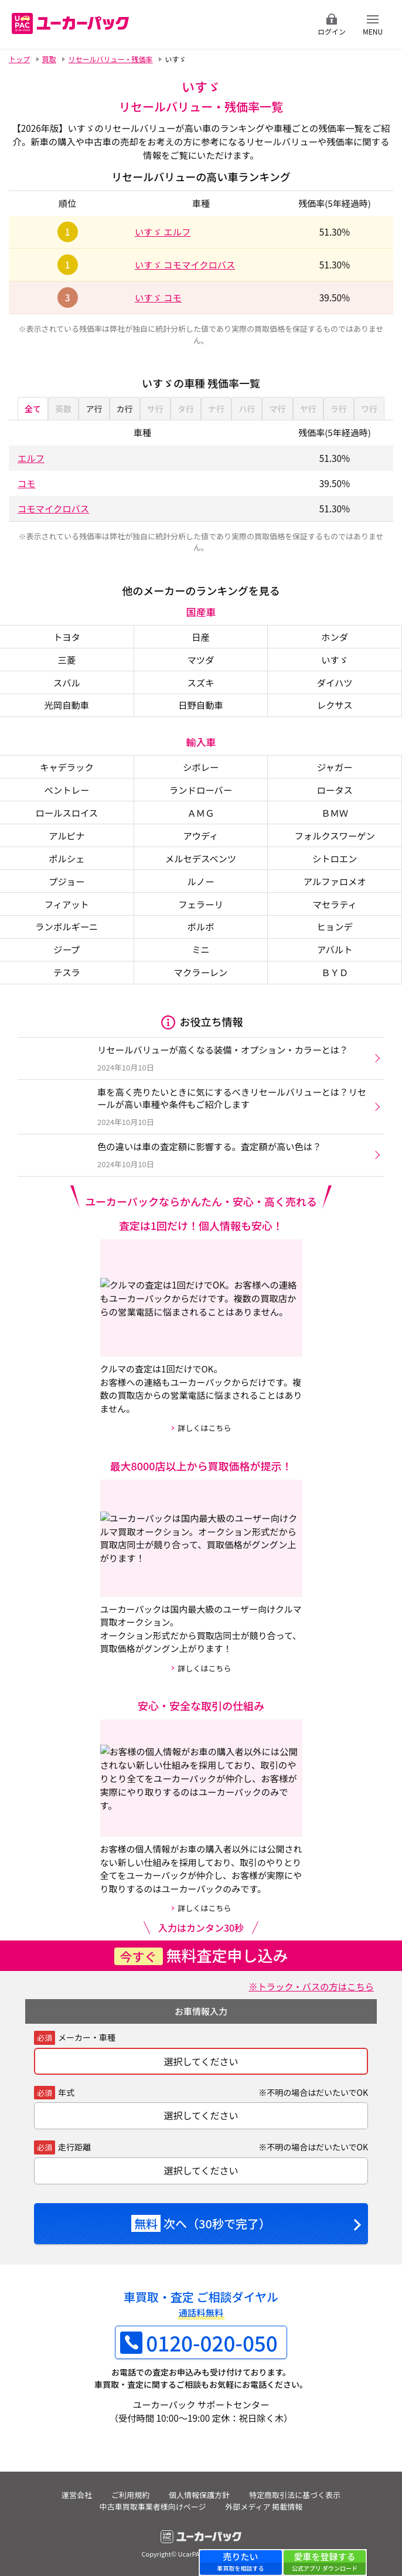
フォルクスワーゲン (335, 835)
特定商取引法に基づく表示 (294, 2494)
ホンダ (334, 636)
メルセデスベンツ (200, 858)
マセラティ (334, 904)
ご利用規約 (130, 2494)
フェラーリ (200, 904)
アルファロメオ (335, 881)
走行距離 (74, 2147)
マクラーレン (201, 972)
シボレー (201, 766)
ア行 (94, 408)
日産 (201, 636)
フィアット (67, 904)
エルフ (31, 457)
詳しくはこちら (204, 1427)
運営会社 (77, 2494)
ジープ (66, 949)
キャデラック (67, 766)
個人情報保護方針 (199, 2494)
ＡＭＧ (201, 812)
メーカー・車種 (86, 2037)
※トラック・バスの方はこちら (311, 1986)
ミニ (201, 949)
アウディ (200, 835)
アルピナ (66, 835)
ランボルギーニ (66, 926)
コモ (27, 483)
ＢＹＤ (334, 972)
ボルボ (201, 926)
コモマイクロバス (53, 508)
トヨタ (66, 636)
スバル (66, 682)
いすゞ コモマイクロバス (185, 264)
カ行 (125, 408)
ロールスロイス (67, 812)
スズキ (201, 682)
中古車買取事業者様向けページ (153, 2506)
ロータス (335, 789)
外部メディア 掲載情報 (263, 2506)
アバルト (335, 949)
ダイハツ (335, 682)
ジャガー (334, 766)
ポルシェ (66, 858)
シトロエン (334, 858)
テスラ (66, 972)
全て (33, 408)
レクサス (335, 704)
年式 (66, 2092)
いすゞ (334, 659)
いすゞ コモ (158, 297)
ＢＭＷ (334, 812)
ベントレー (67, 789)
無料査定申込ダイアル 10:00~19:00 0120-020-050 (232, 24)
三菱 (67, 659)
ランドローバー (200, 789)
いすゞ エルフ (162, 231)
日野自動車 (200, 704)
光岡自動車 (67, 704)
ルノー (201, 881)
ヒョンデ (335, 926)
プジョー (66, 881)
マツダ (201, 659)
